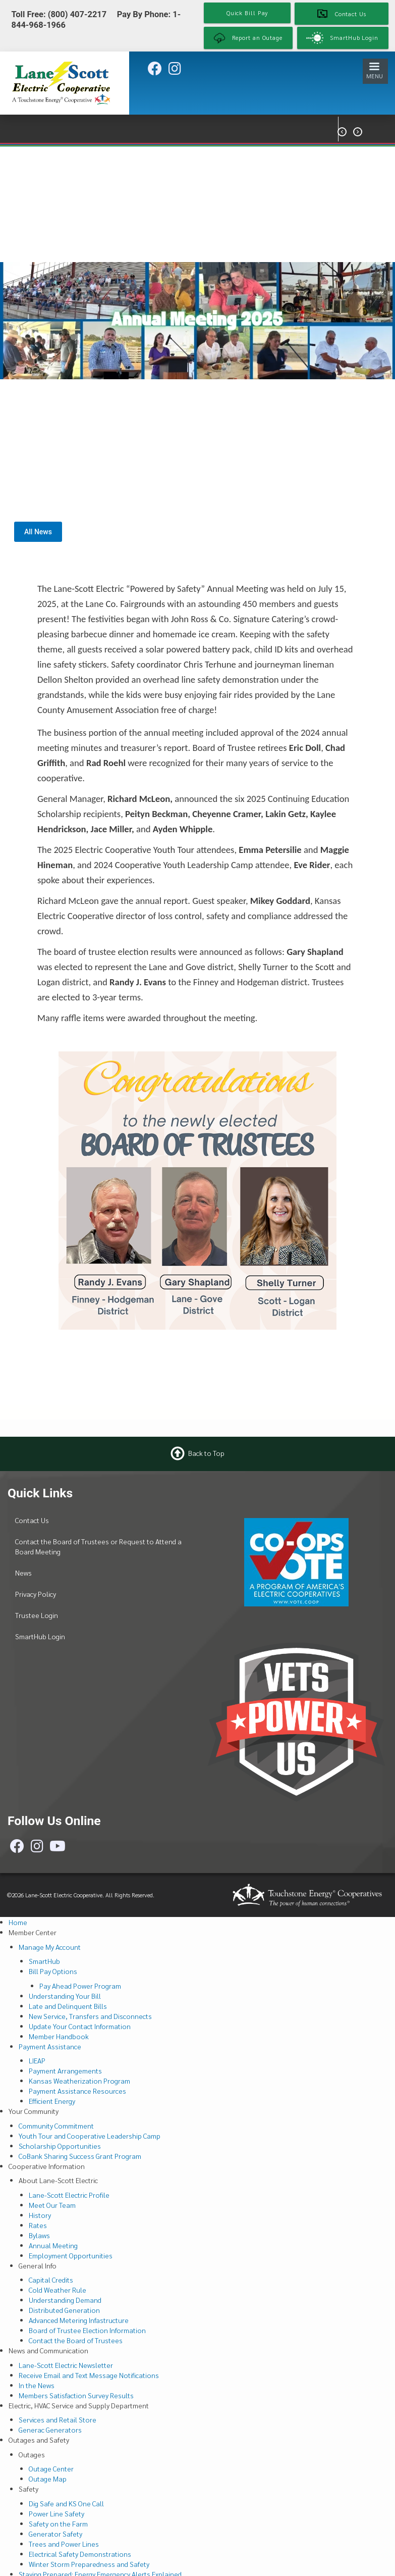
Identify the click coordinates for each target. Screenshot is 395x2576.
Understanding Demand (65, 2299)
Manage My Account (50, 1946)
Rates (38, 2225)
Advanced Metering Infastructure (79, 2320)
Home (18, 1922)
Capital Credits (51, 2279)
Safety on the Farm (58, 2523)
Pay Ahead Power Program (80, 1985)
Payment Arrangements (65, 2070)
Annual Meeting (53, 2245)
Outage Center (51, 2468)
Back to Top (206, 1452)
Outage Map (48, 2478)
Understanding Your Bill (65, 1995)
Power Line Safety (56, 2513)
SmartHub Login (40, 1636)
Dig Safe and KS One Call (66, 2503)
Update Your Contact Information (80, 2026)
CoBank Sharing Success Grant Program (80, 2155)
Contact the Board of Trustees (76, 2340)
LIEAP (37, 2060)
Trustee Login (36, 1615)
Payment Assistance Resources (77, 2090)
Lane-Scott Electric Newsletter (66, 2364)
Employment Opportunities (70, 2255)
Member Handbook (59, 2036)
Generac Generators (50, 2429)
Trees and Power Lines (64, 2543)
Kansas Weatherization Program (79, 2080)
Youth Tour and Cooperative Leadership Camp (89, 2135)
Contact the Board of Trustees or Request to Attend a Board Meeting (98, 1546)
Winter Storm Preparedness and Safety (89, 2563)
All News (38, 532)
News (23, 1572)
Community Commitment (56, 2125)
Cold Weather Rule (57, 2289)
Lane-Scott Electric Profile (69, 2194)
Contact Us (32, 1520)
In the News (36, 2385)
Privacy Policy (35, 1593)
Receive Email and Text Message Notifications (89, 2375)
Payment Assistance (50, 2046)
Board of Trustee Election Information (87, 2330)
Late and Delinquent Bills (68, 2005)
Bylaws (39, 2235)
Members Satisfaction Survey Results (76, 2395)
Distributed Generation (64, 2309)
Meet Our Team (52, 2204)
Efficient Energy (52, 2100)
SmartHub (44, 1960)
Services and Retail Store (57, 2419)
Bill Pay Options (53, 1971)
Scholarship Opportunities (60, 2145)
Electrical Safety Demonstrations (80, 2553)
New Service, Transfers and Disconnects (90, 2016)
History (40, 2214)
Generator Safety (55, 2533)
